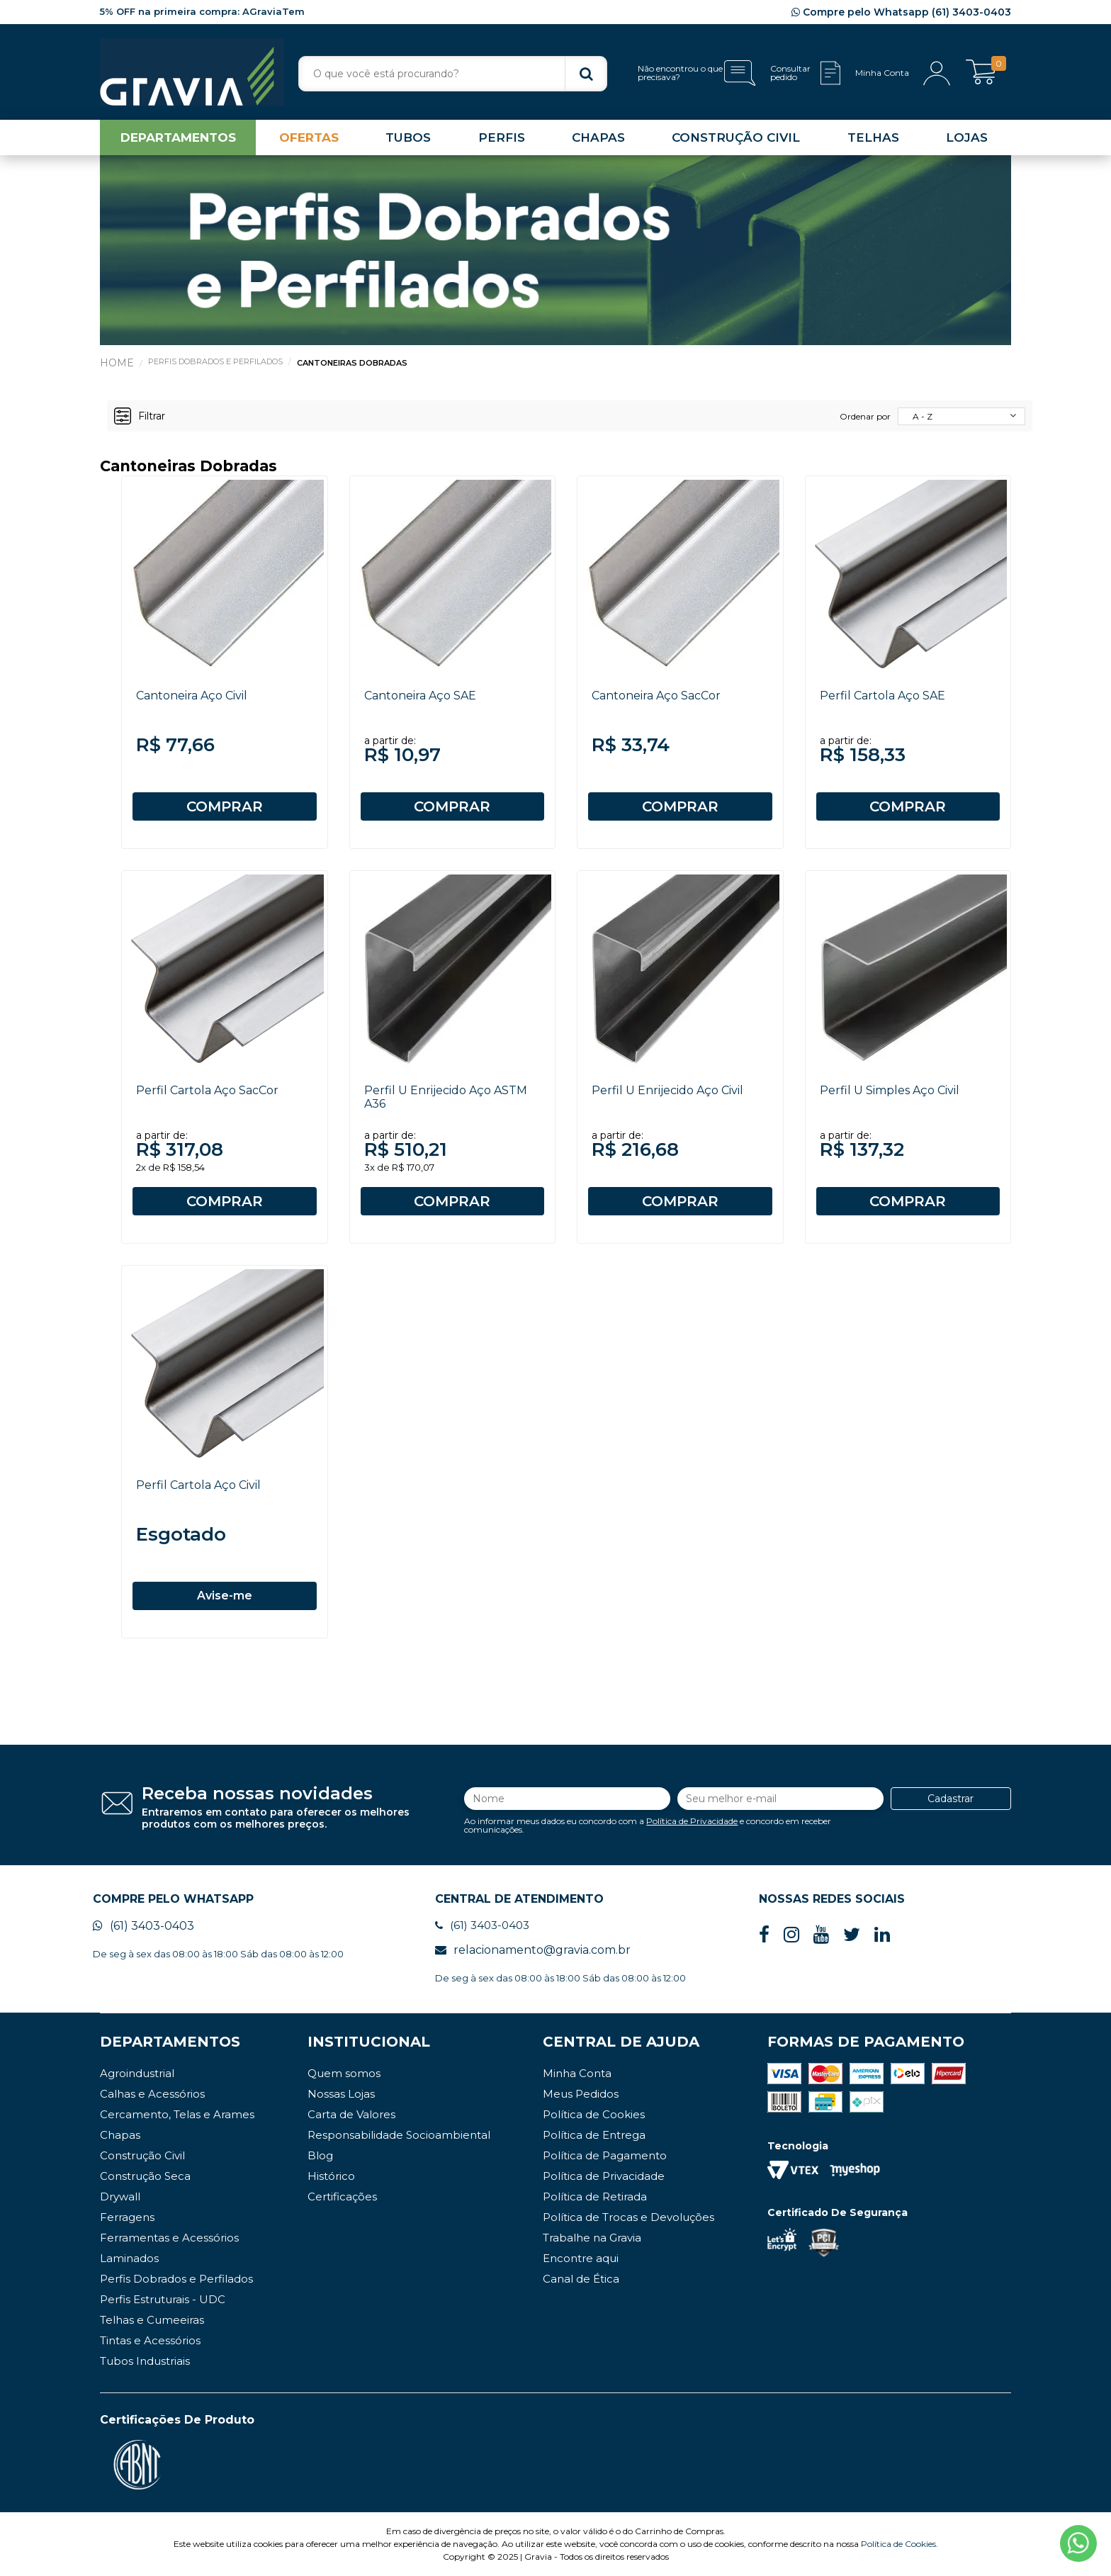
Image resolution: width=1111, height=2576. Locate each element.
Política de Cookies (594, 2114)
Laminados (129, 2258)
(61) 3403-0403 (143, 1926)
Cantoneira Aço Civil (191, 695)
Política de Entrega (594, 2135)
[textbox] (452, 73)
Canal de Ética (581, 2278)
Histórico (331, 2176)
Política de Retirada (595, 2196)
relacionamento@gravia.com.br (533, 1950)
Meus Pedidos (581, 2093)
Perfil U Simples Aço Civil (889, 1090)
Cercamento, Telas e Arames (177, 2114)
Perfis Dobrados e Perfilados (215, 361)
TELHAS (873, 137)
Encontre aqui (581, 2258)
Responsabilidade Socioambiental (399, 2135)
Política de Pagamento (605, 2155)
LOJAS (967, 137)
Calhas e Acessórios (152, 2093)
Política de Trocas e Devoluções (628, 2217)
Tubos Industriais (145, 2361)
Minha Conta (577, 2073)
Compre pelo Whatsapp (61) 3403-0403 (901, 12)
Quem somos (344, 2073)
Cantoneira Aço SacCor (656, 695)
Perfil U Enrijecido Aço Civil (667, 1090)
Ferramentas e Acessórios (169, 2237)
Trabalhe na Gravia (592, 2237)
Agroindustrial (137, 2073)
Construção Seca (145, 2176)
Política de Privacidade (692, 1821)
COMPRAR (224, 806)
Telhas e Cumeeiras (152, 2320)
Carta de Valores (351, 2114)
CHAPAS (598, 137)
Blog (320, 2155)
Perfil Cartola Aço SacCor (207, 1090)
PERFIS (501, 137)
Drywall (120, 2196)
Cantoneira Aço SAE (420, 695)
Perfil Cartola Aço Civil (198, 1485)
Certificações (342, 2196)
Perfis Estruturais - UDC (162, 2299)
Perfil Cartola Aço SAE (882, 695)
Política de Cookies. (899, 2543)
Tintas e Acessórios (150, 2340)
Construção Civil (142, 2155)
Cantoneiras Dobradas (352, 363)
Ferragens (127, 2217)
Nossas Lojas (341, 2093)
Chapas (120, 2135)
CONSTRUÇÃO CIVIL (736, 137)
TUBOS (408, 137)
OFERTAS (309, 137)
